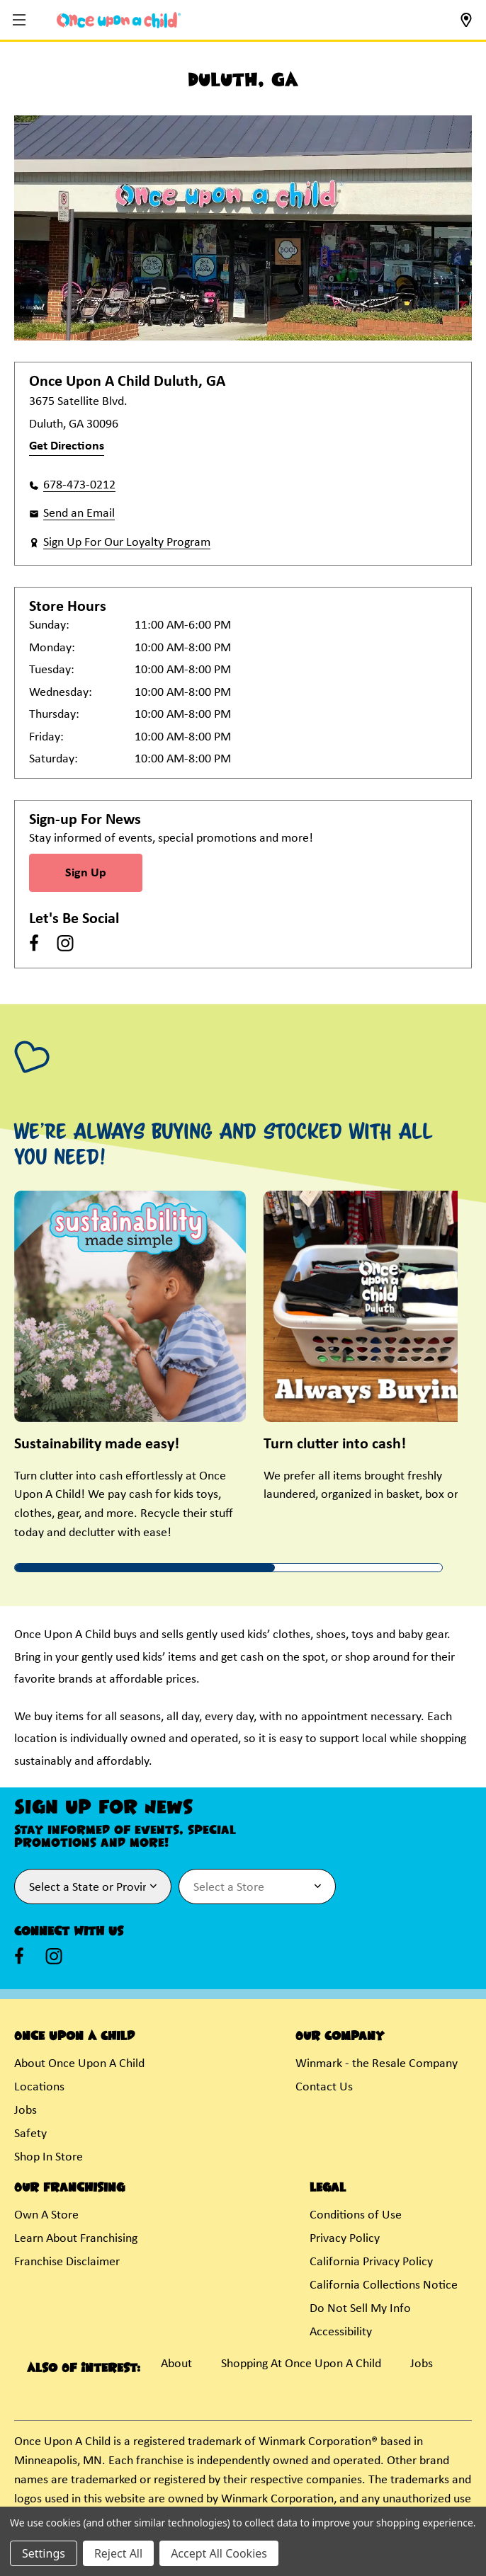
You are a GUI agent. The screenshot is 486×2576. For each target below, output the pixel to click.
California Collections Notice (384, 2285)
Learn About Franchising (75, 2238)
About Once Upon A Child (79, 2064)
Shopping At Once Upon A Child (301, 2364)
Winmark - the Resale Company (376, 2064)
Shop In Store (48, 2157)
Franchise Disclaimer (67, 2262)
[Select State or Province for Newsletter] (92, 1886)
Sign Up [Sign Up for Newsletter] (85, 873)
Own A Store (46, 2215)
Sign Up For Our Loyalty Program (126, 542)
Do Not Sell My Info (360, 2308)
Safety (30, 2134)
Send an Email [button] (79, 513)
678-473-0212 (79, 485)
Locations (39, 2087)
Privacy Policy (345, 2238)
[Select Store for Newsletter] (257, 1886)
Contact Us (324, 2087)
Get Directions (66, 446)
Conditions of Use (356, 2215)
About (176, 2364)
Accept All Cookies (219, 2553)
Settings (43, 2553)
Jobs (25, 2110)
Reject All (118, 2553)
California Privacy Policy (371, 2262)
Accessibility (341, 2332)
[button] (21, 21)
